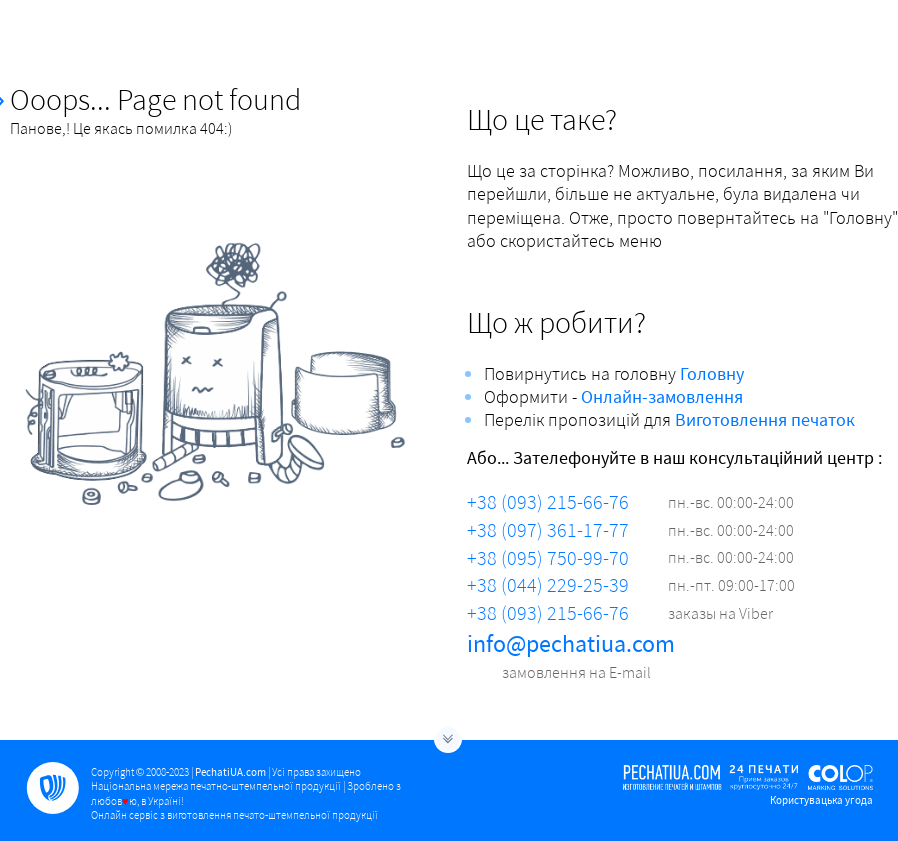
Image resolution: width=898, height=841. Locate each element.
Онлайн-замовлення (662, 396)
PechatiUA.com (230, 772)
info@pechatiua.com (571, 643)
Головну (712, 373)
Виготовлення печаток (765, 419)
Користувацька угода (821, 800)
